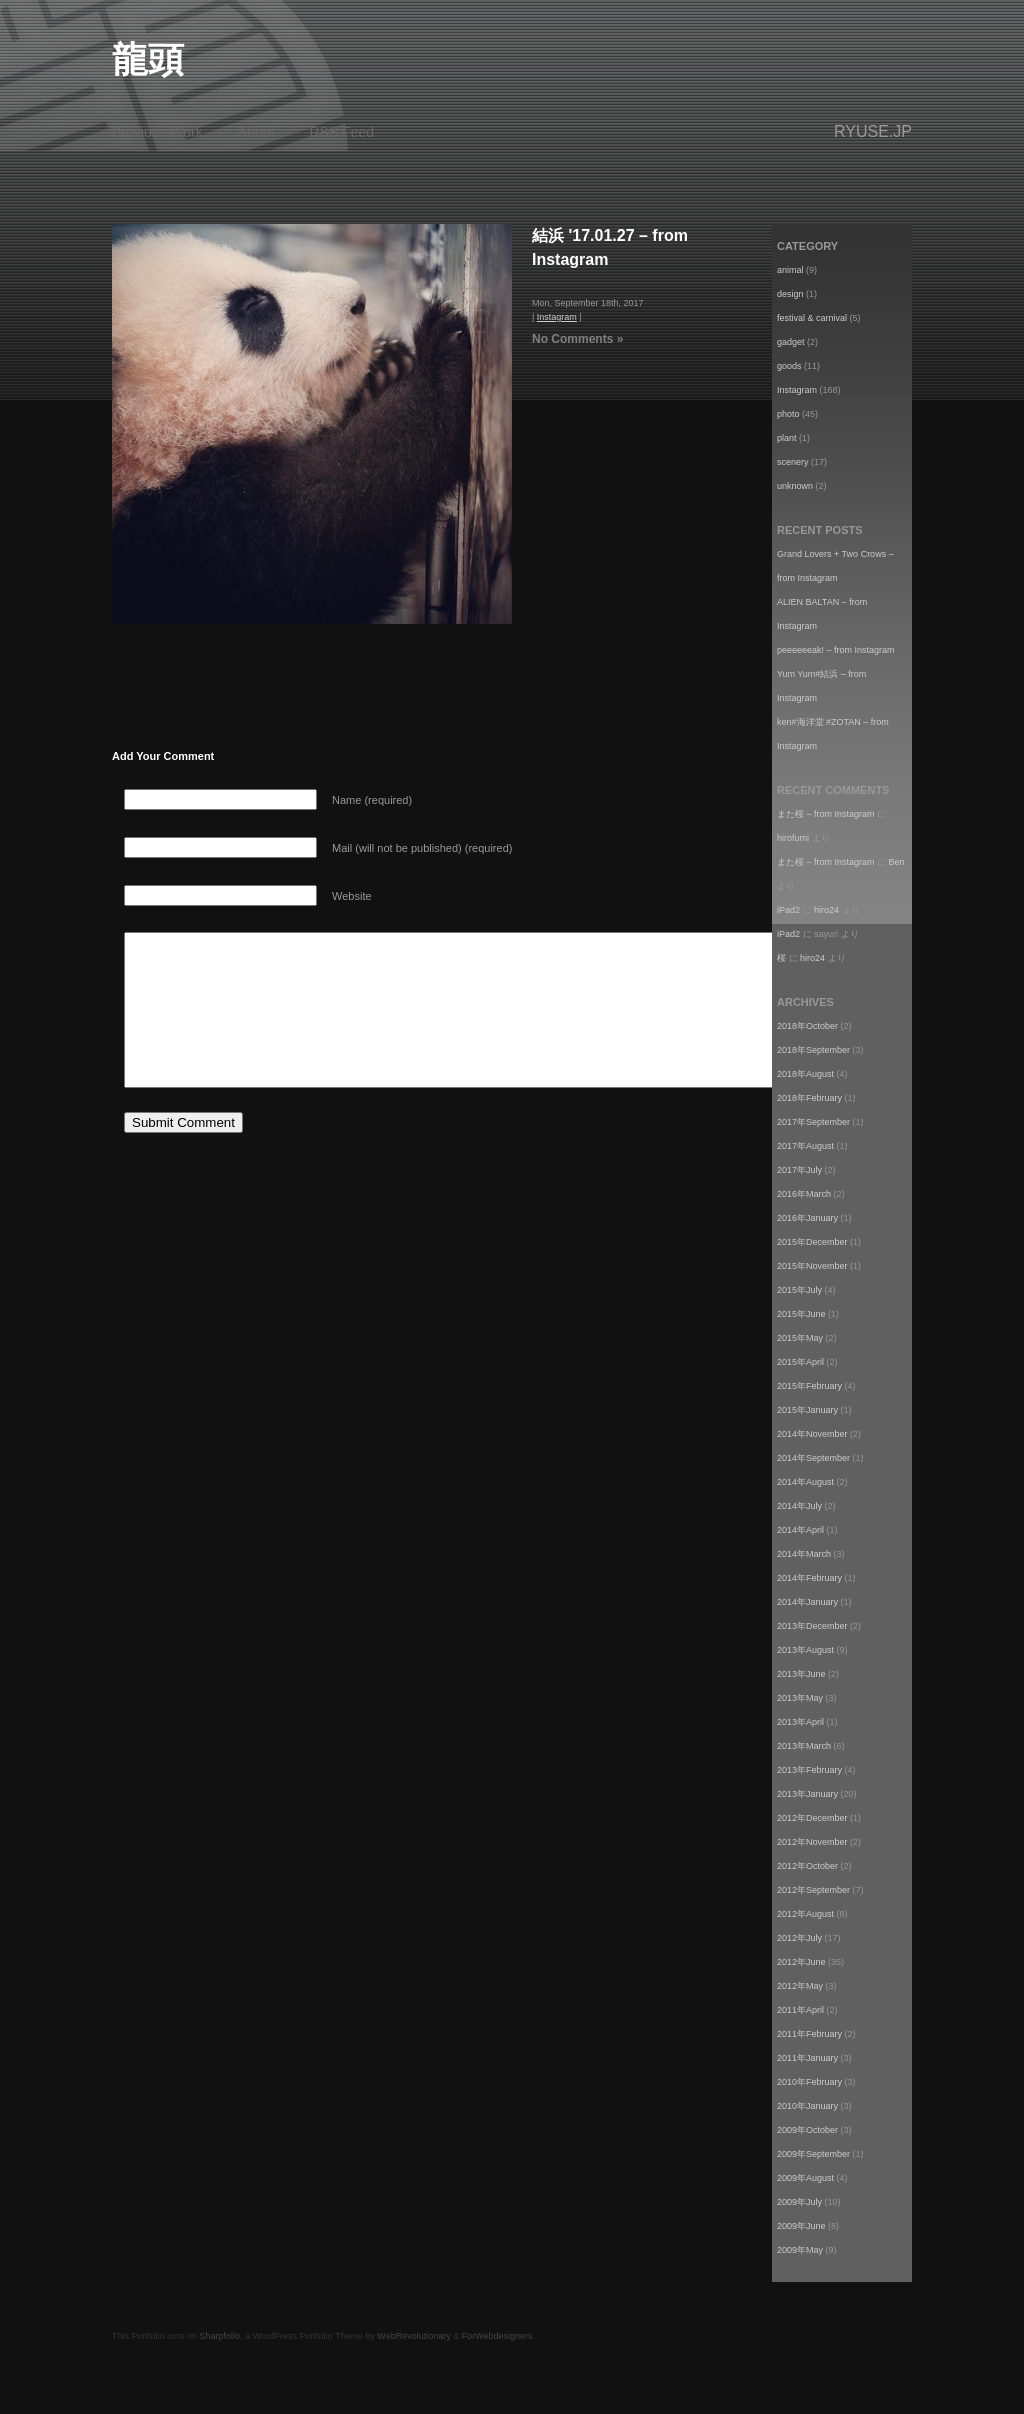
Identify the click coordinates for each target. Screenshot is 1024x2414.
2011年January (807, 2058)
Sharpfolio (220, 2336)
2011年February (809, 2034)
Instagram (557, 317)
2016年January (807, 1218)
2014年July (799, 1506)
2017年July (799, 1170)
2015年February (809, 1386)
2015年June (801, 1314)
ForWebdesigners (497, 2336)
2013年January (807, 1794)
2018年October (807, 1026)
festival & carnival (812, 318)
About (256, 132)
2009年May (800, 2250)
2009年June (801, 2226)
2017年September (813, 1122)
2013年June (801, 1674)
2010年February (809, 2082)
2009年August (805, 2178)
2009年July (799, 2202)
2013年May (800, 1698)
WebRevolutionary (413, 2336)
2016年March (804, 1194)
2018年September (813, 1050)
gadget (791, 342)
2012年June (801, 1962)
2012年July (799, 1938)
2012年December (812, 1818)
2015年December (812, 1242)
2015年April (800, 1362)
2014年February (809, 1578)
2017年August (805, 1146)
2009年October (807, 2130)
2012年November (812, 1842)
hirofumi (793, 838)
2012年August (805, 1914)
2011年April (800, 2010)
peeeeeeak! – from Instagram (836, 650)
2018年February (809, 1098)
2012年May (800, 1986)
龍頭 (148, 59)
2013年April (800, 1722)
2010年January (807, 2106)
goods (789, 366)
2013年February (809, 1770)
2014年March (804, 1554)
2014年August (805, 1482)
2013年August (805, 1650)
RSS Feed (342, 132)
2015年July (799, 1290)
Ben (897, 862)
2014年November (812, 1434)
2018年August (805, 1074)
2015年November (812, 1266)
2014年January (807, 1602)
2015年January (807, 1410)
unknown (795, 486)
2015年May (800, 1338)
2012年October (807, 1866)
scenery (793, 462)
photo (788, 414)
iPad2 (788, 910)
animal (790, 270)
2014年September (813, 1458)
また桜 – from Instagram (826, 814)
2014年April (800, 1530)
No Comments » (577, 339)
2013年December (812, 1626)
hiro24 (826, 910)
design (790, 294)
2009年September (813, 2154)
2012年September (813, 1890)
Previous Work (157, 132)
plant (787, 438)
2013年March (804, 1746)
